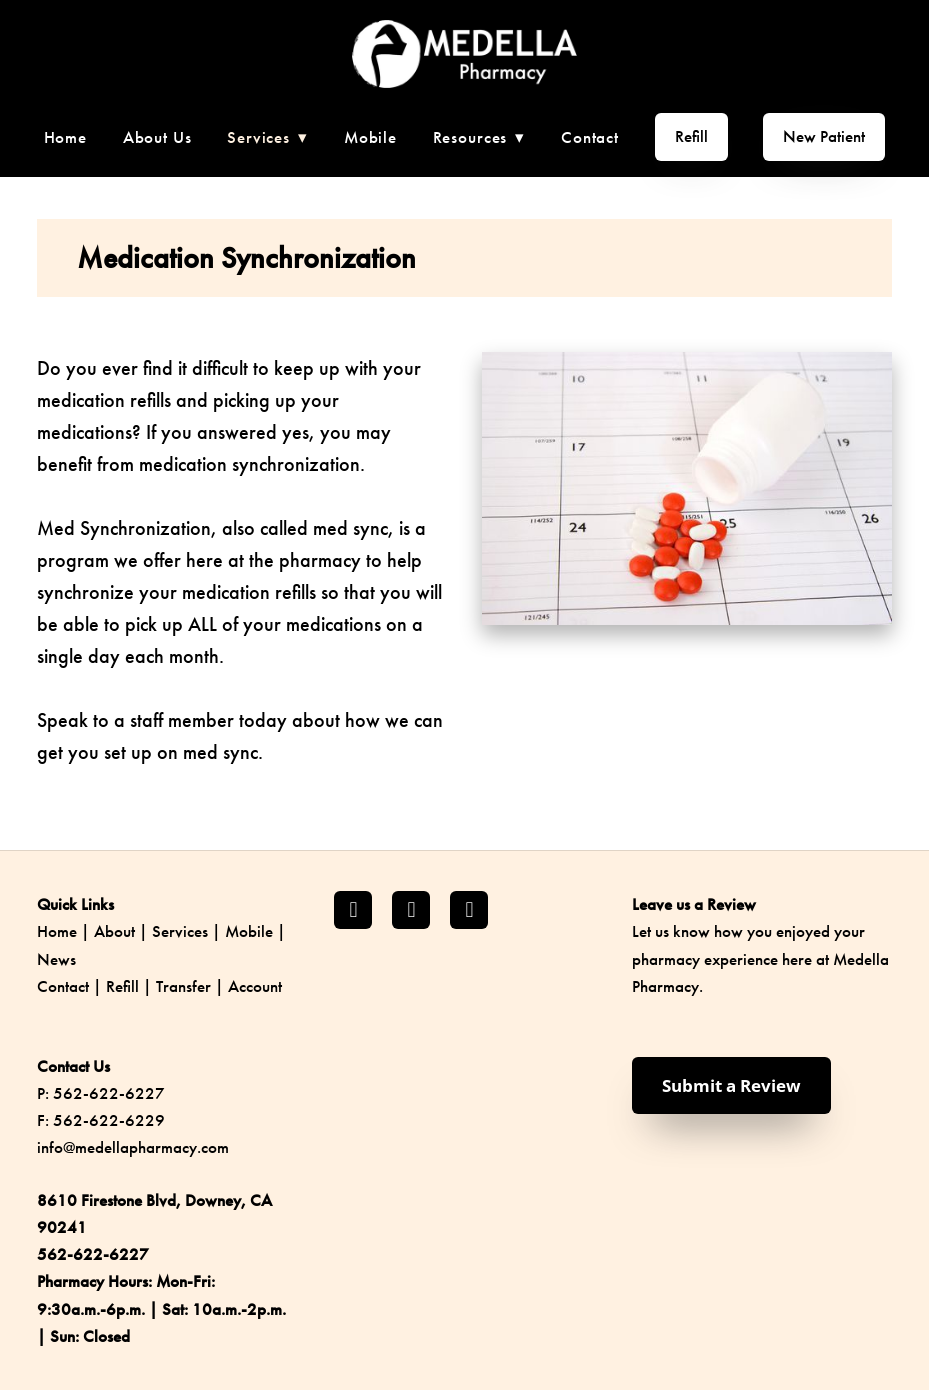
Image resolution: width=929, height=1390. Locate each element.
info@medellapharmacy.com (133, 1147)
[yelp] (469, 910)
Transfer (183, 986)
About (114, 931)
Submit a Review (731, 1085)
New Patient (824, 136)
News (56, 959)
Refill (691, 136)
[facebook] (353, 910)
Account (255, 986)
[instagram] (411, 910)
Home (65, 137)
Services (180, 931)
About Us (157, 137)
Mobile (370, 137)
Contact (590, 137)
